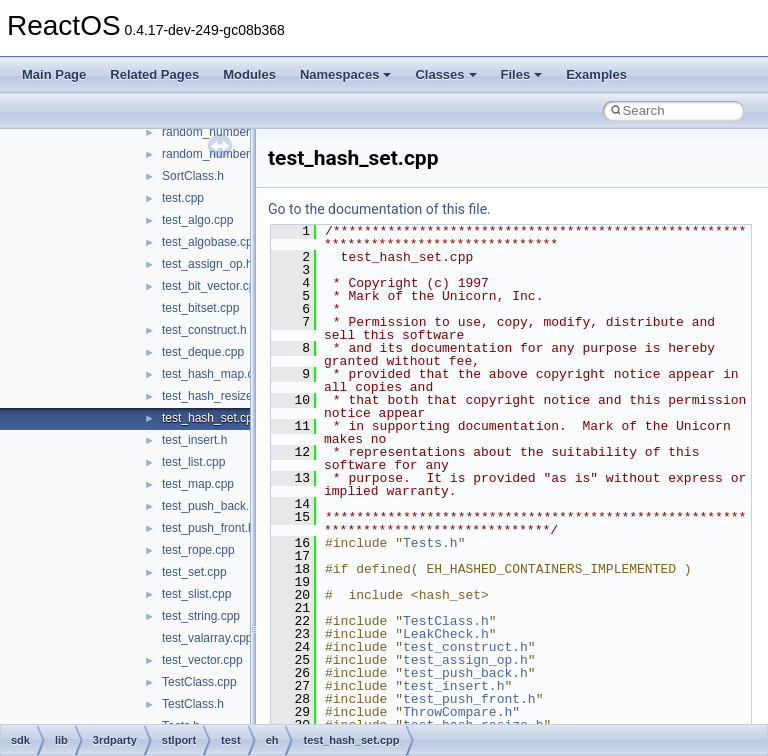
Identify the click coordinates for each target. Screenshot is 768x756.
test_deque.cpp (203, 352)
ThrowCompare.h (457, 712)
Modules (249, 74)
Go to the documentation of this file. (379, 209)
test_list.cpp (193, 462)
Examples (596, 74)
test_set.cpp (194, 572)
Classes (445, 74)
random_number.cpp (217, 132)
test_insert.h (194, 440)
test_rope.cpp (198, 550)
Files (522, 74)
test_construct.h (204, 330)
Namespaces (346, 74)
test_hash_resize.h (212, 396)
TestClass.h (193, 704)
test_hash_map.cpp (214, 374)
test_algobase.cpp (210, 242)
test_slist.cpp (196, 594)
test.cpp (183, 198)
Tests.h (430, 543)
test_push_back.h (209, 506)
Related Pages (154, 74)
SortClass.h (193, 176)
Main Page (54, 74)
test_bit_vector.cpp (212, 286)
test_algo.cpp (197, 220)
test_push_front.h (208, 528)
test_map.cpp (198, 484)
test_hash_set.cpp (210, 418)
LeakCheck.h (446, 634)
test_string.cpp (201, 616)
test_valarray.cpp (207, 638)
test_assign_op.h (207, 264)
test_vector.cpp (202, 660)
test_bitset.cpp (200, 308)
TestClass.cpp (199, 682)
